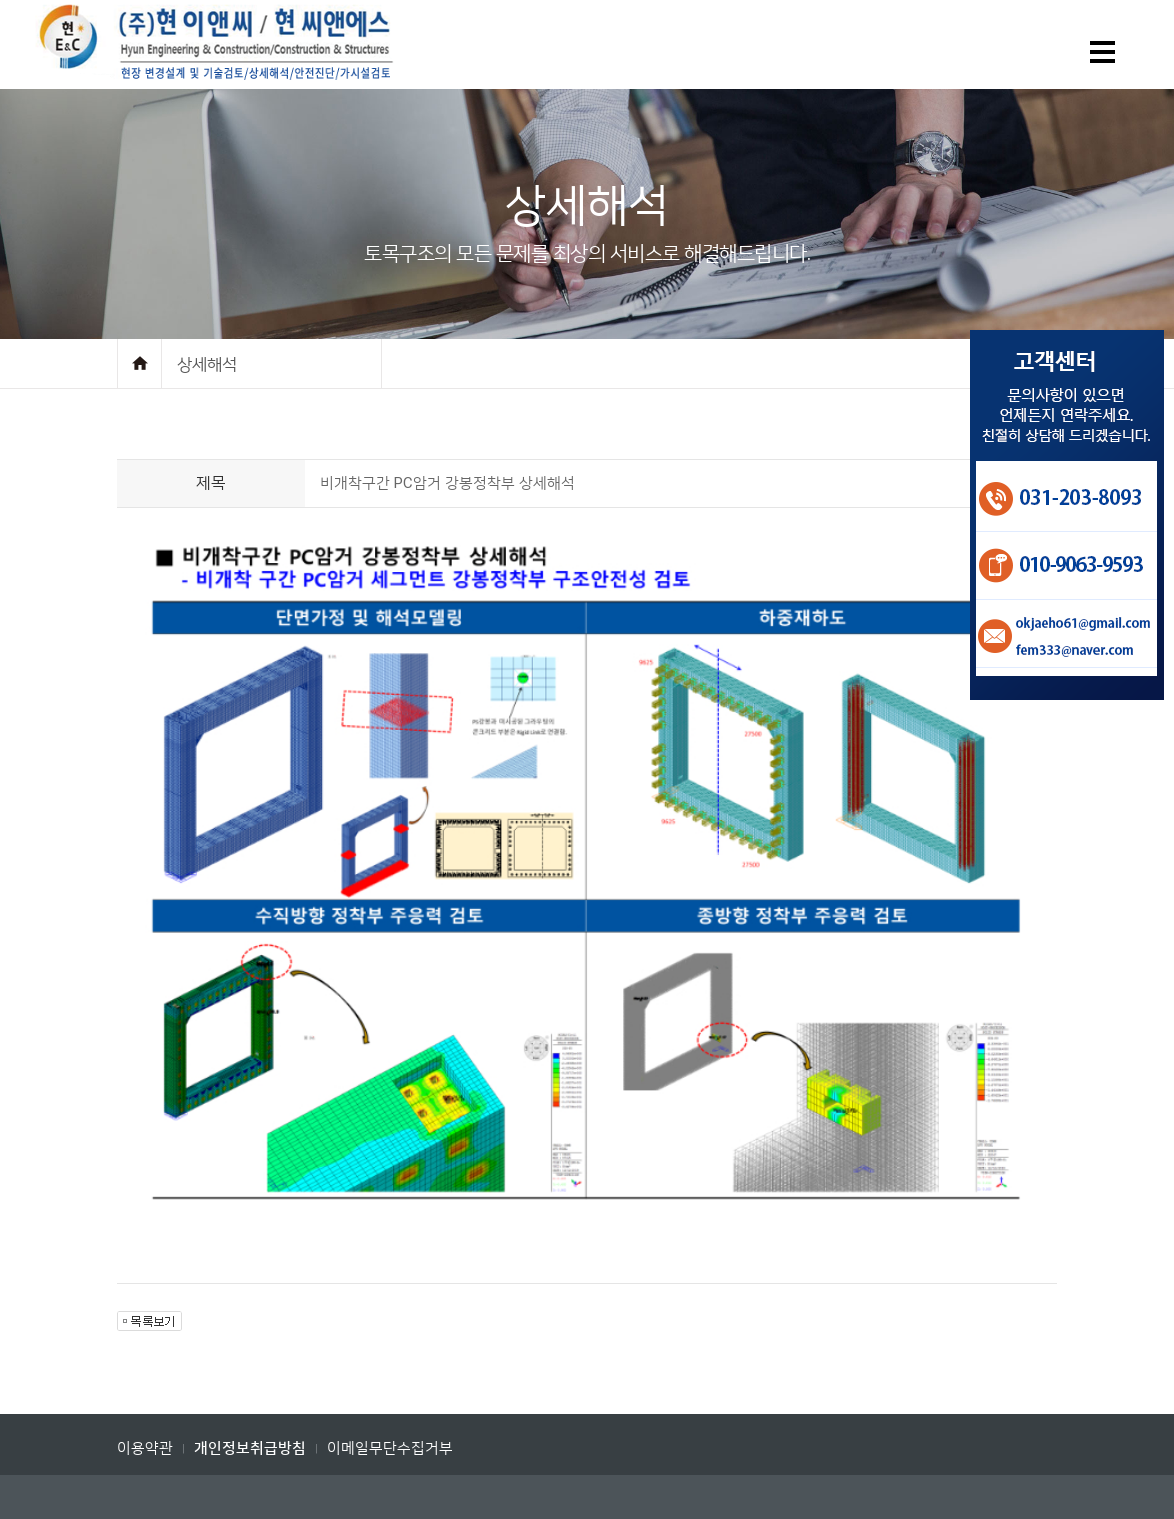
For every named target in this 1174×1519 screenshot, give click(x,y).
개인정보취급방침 (250, 1448)
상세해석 (207, 364)
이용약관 (145, 1448)
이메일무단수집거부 (390, 1448)
